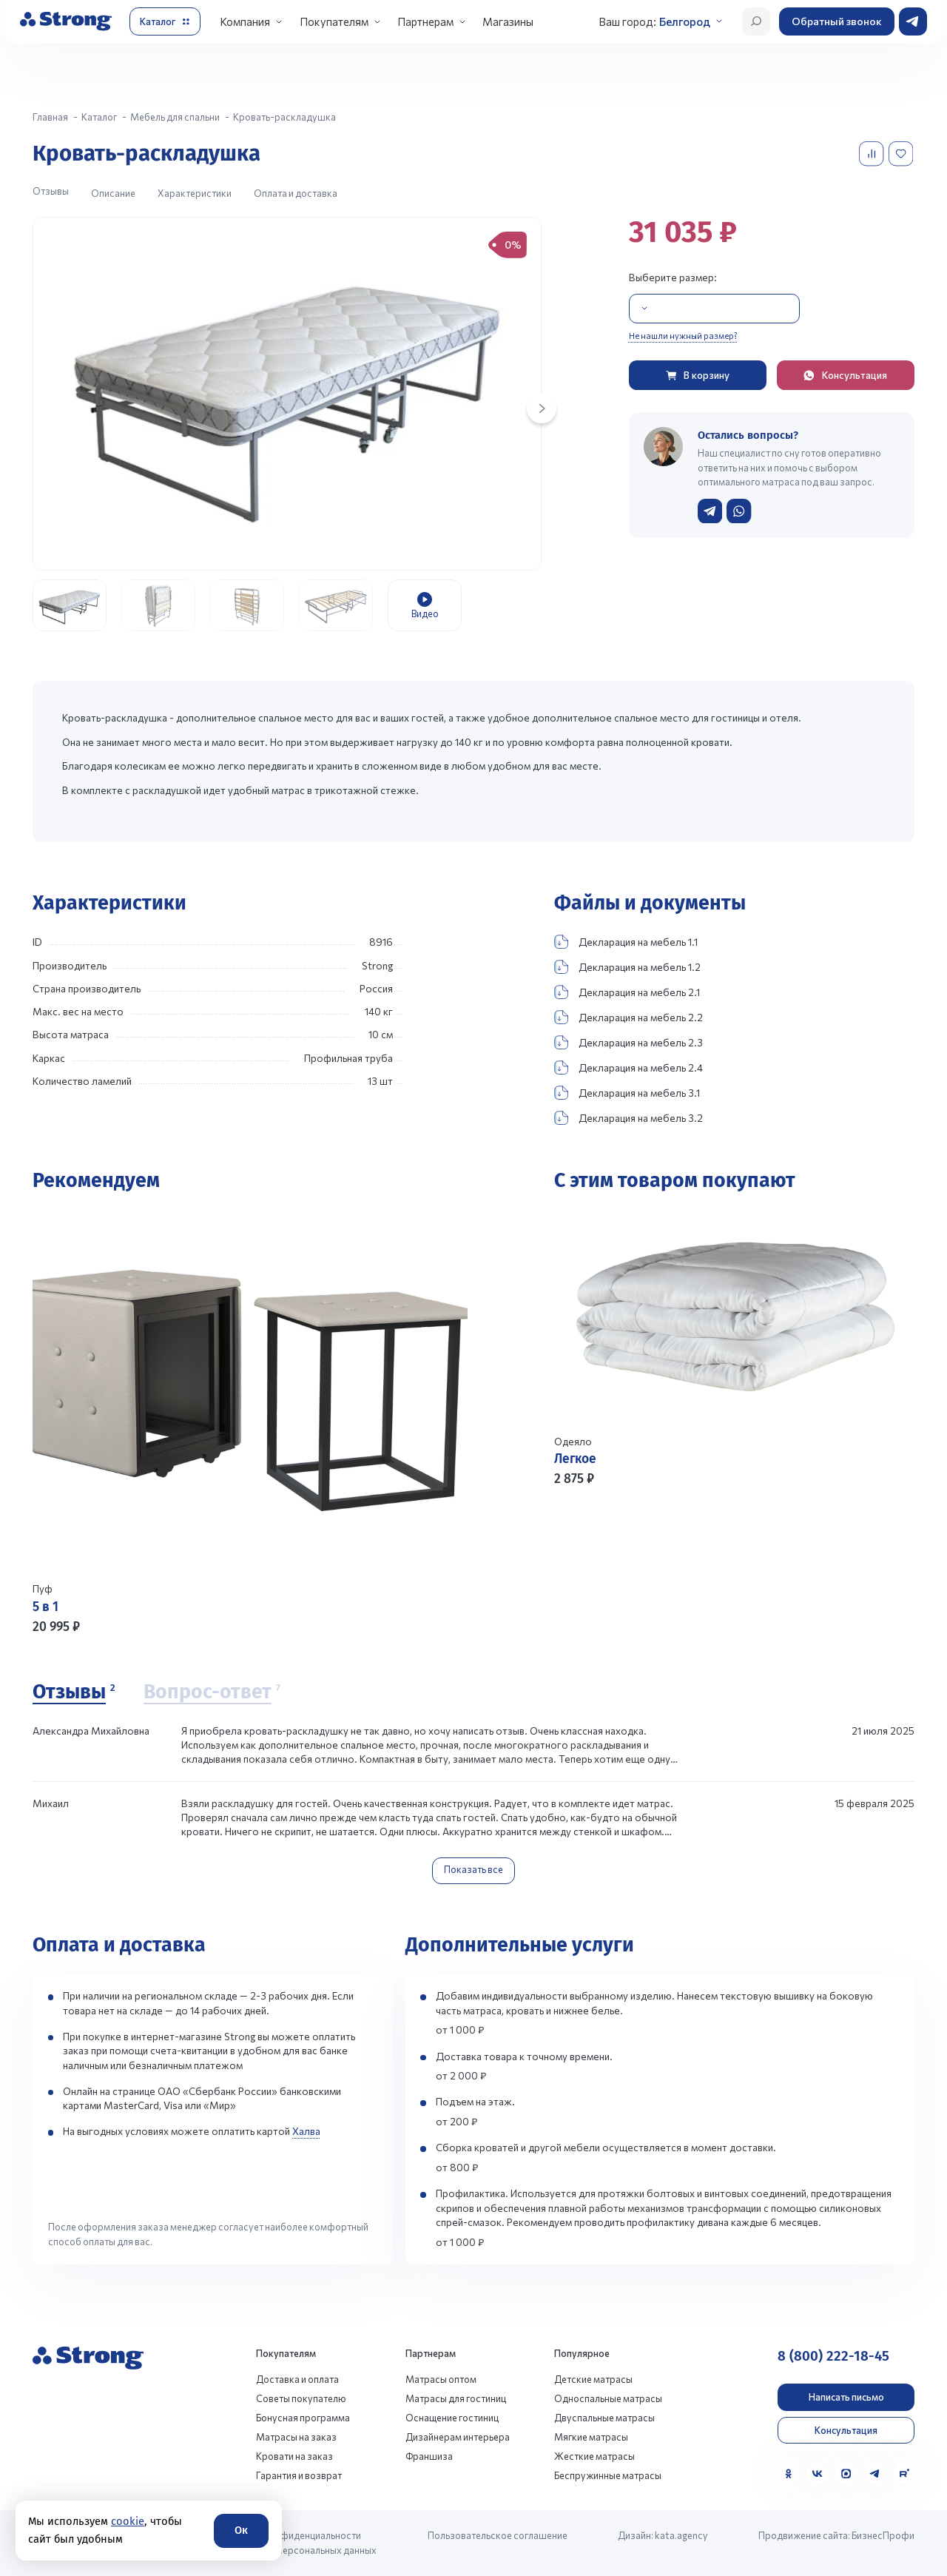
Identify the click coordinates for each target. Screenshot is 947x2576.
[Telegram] (875, 2473)
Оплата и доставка (295, 193)
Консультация (846, 2430)
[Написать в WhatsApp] (739, 511)
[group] (287, 394)
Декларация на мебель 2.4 (628, 1067)
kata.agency (681, 2535)
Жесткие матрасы (594, 2456)
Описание (113, 193)
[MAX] (846, 2473)
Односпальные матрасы (608, 2398)
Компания (245, 21)
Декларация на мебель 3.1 (627, 1093)
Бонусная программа (303, 2418)
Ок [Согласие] (241, 2530)
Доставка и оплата (297, 2379)
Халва (306, 2131)
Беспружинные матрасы (607, 2475)
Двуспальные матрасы (604, 2418)
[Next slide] (541, 408)
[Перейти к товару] (250, 1421)
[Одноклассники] (788, 2473)
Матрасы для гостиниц (455, 2398)
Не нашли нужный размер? (683, 335)
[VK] (817, 2473)
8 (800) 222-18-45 (833, 2356)
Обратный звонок (837, 21)
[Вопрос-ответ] (212, 1693)
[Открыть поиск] (756, 21)
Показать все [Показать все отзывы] (473, 1869)
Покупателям (334, 21)
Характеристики (195, 193)
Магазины (507, 21)
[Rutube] (903, 2473)
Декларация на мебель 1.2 (627, 967)
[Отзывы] (74, 1693)
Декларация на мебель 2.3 (628, 1042)
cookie (127, 2521)
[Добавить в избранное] (902, 153)
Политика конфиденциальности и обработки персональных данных (298, 2542)
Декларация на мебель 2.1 (627, 992)
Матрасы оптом (440, 2379)
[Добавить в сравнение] (872, 153)
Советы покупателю (301, 2398)
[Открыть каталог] (164, 21)
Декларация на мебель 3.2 (628, 1118)
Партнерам (425, 21)
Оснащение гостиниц (452, 2418)
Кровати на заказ (294, 2456)
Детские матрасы (593, 2379)
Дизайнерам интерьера (457, 2437)
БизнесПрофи (883, 2535)
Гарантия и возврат (299, 2475)
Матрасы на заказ (296, 2437)
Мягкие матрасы (591, 2437)
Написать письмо (846, 2397)
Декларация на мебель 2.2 (628, 1017)
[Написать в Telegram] (710, 511)
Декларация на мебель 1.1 (626, 942)
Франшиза (429, 2456)
